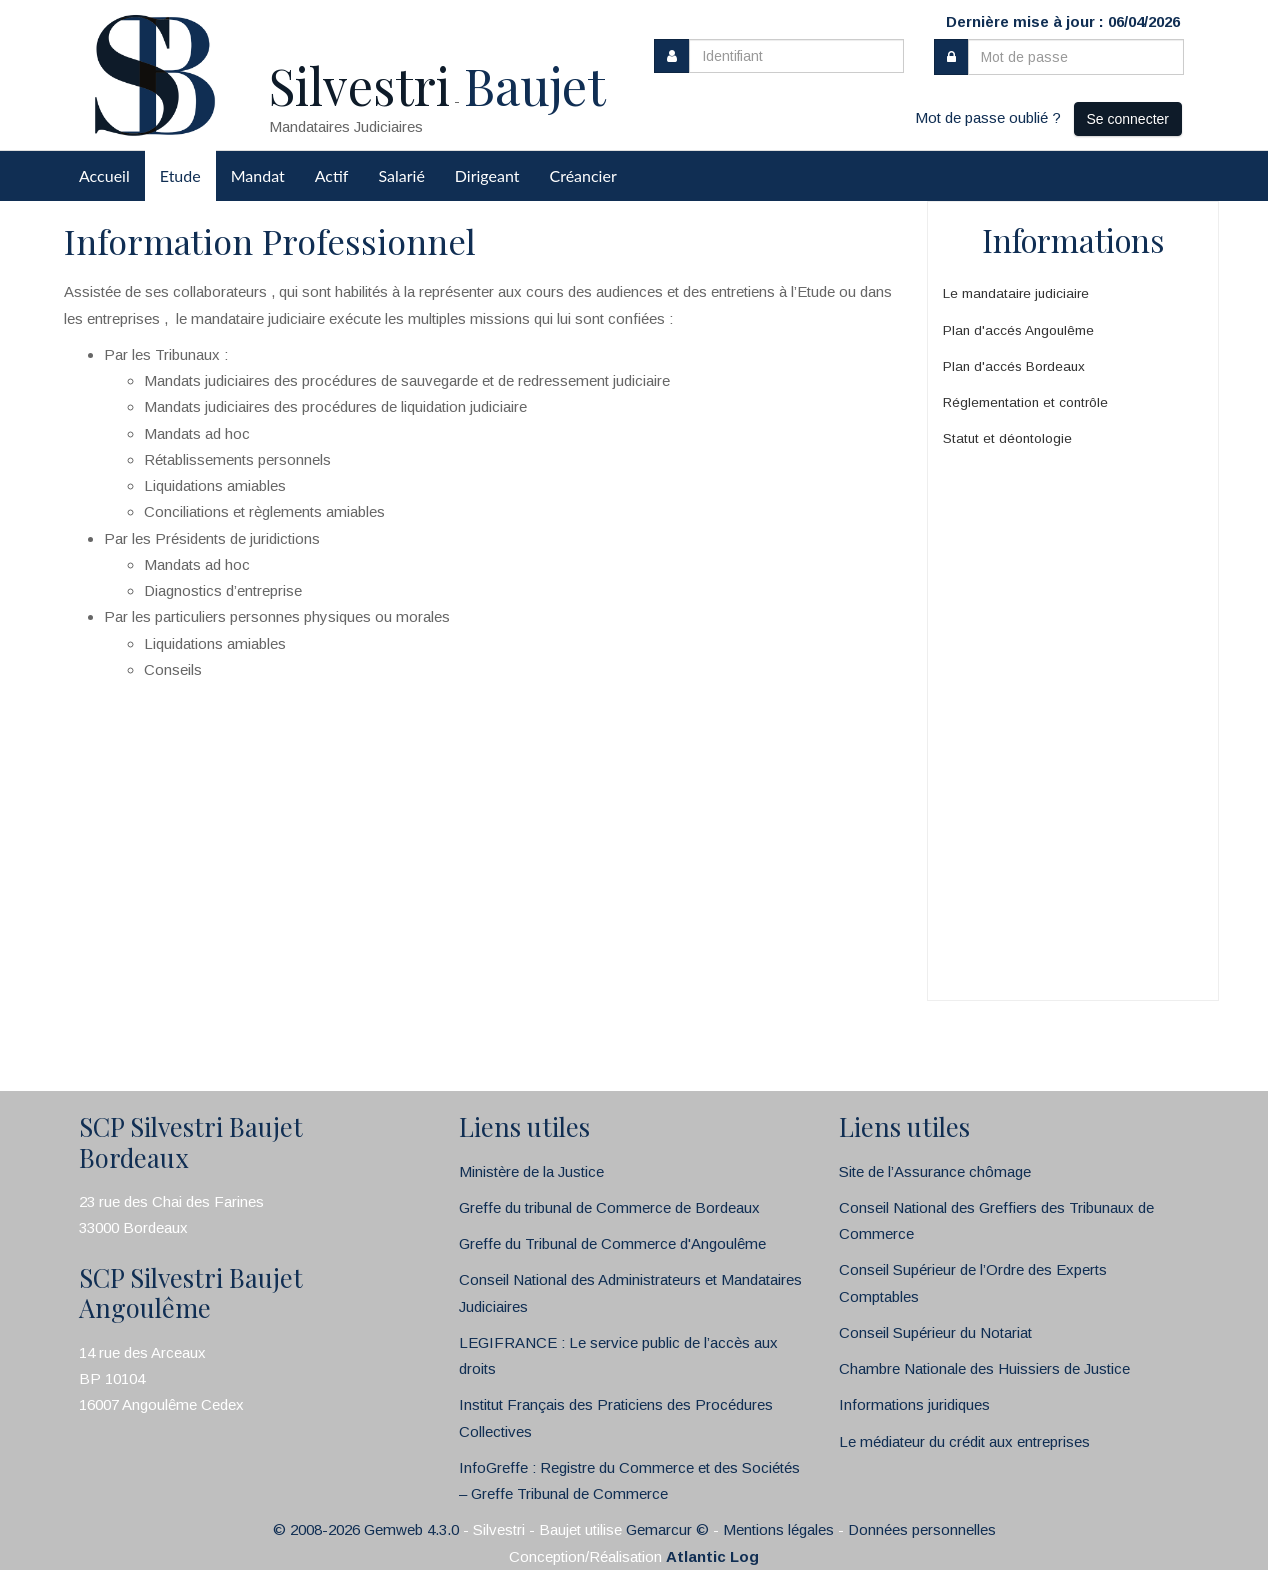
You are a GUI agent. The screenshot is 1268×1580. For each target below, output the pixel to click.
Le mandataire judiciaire (1016, 293)
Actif (332, 175)
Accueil (104, 175)
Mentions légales (778, 1529)
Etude (180, 175)
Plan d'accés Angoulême (1018, 330)
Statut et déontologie (1007, 438)
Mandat (258, 175)
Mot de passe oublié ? (988, 117)
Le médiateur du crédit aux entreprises (964, 1441)
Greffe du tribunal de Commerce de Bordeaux (609, 1207)
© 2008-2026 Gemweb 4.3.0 (366, 1529)
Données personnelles (922, 1529)
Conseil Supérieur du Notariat (935, 1332)
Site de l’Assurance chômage (935, 1171)
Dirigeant (487, 175)
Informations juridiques (914, 1404)
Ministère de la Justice (531, 1171)
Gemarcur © (667, 1529)
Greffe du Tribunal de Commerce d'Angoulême (612, 1243)
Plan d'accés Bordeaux (1014, 366)
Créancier (583, 175)
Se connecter (1128, 119)
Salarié (401, 175)
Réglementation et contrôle (1025, 402)
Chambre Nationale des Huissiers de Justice (984, 1368)
